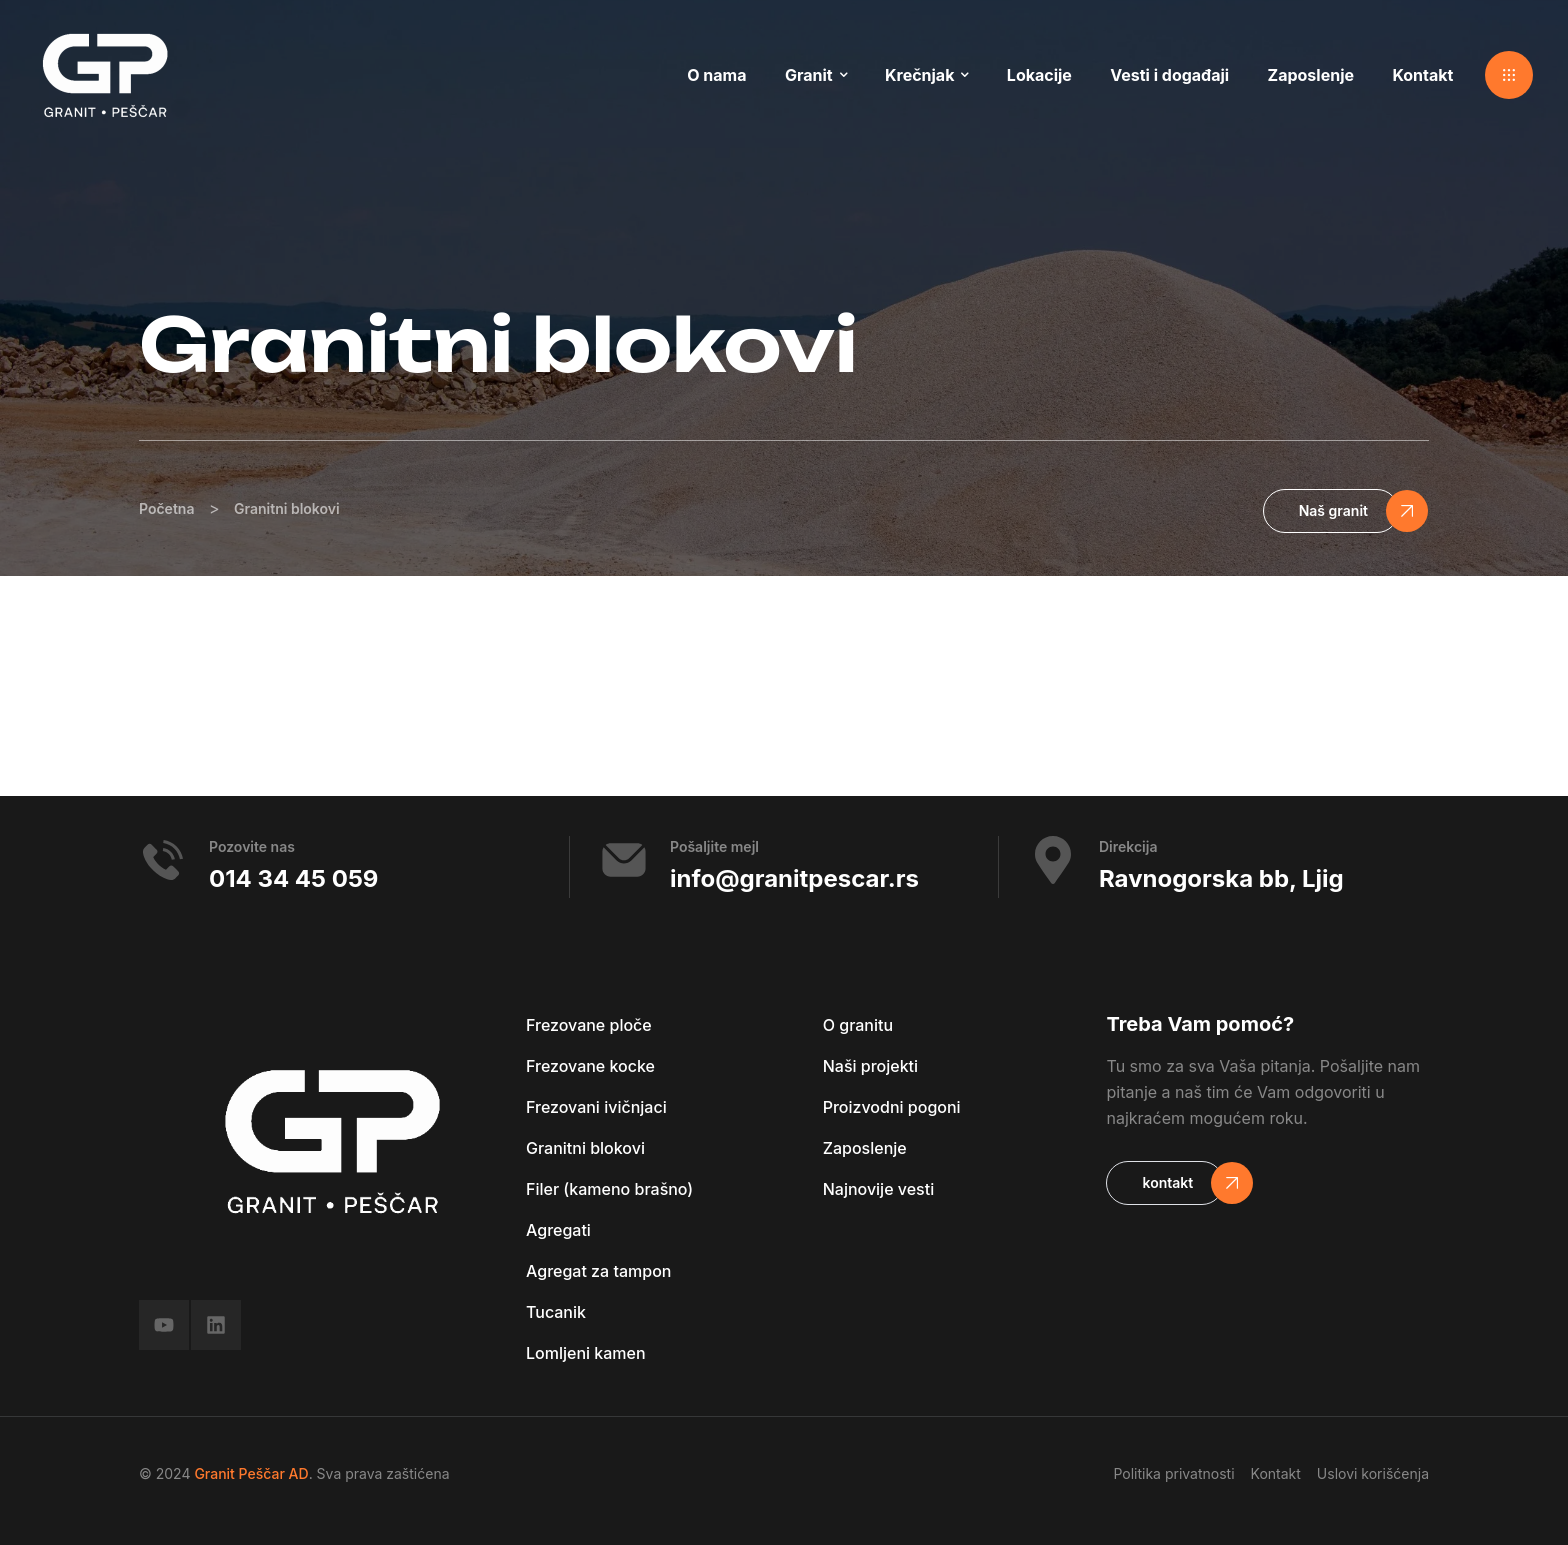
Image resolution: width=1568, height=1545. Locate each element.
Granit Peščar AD (251, 1473)
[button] (1509, 75)
